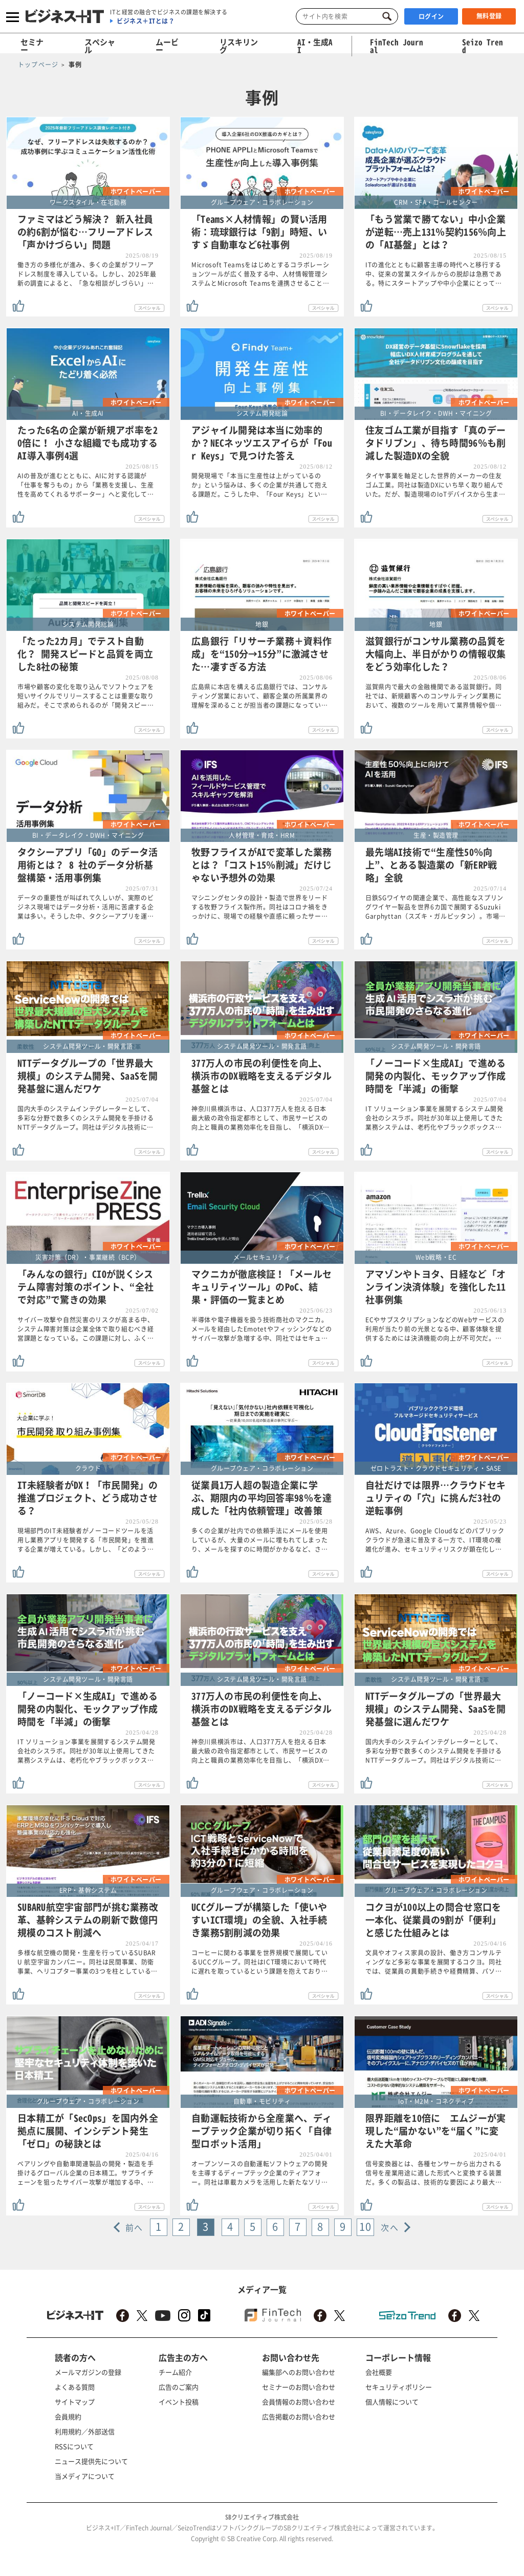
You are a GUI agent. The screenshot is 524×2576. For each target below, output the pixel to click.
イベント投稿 (179, 2401)
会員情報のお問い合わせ (298, 2401)
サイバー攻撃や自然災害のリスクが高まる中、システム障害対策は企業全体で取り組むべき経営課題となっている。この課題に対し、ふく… (85, 1329)
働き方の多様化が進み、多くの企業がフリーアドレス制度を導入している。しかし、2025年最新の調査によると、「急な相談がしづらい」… (87, 274)
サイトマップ (75, 2401)
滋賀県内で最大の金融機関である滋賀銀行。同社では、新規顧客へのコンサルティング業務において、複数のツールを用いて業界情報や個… (433, 696)
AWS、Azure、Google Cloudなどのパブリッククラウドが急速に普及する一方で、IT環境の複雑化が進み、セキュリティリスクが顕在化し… (435, 1540)
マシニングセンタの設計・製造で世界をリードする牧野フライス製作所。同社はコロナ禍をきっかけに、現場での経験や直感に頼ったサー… (259, 907)
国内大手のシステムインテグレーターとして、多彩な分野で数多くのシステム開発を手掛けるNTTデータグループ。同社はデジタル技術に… (85, 1118)
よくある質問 (75, 2387)
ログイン (431, 16)
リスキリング (239, 45)
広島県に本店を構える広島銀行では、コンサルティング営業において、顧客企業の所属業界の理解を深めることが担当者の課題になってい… (259, 696)
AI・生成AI (315, 45)
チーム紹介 (175, 2372)
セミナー (31, 45)
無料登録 (489, 15)
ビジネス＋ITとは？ (145, 21)
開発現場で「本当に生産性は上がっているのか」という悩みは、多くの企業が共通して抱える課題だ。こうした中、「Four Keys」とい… (259, 485)
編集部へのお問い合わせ (298, 2372)
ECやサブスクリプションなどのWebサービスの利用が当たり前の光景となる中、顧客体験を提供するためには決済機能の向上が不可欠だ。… (435, 1329)
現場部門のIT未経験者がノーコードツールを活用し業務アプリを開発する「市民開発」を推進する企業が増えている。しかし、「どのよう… (85, 1540)
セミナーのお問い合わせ (298, 2387)
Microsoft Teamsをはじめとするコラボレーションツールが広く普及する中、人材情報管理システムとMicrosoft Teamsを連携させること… (260, 274)
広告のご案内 (179, 2387)
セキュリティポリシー (398, 2387)
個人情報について (392, 2401)
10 (365, 2226)
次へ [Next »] (390, 2227)
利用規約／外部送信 (85, 2431)
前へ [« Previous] (134, 2227)
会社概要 (378, 2372)
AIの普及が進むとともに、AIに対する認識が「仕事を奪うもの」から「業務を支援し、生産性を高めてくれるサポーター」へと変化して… (85, 485)
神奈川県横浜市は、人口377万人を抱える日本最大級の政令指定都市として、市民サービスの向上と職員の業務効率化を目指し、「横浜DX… (260, 1118)
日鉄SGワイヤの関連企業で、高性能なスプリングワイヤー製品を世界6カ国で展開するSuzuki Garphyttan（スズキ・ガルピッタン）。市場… (435, 907)
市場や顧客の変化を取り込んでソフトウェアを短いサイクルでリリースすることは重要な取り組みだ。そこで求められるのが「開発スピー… (85, 696)
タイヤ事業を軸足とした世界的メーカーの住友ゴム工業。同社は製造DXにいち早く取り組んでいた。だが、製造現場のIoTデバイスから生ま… (435, 485)
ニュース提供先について (91, 2461)
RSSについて (74, 2446)
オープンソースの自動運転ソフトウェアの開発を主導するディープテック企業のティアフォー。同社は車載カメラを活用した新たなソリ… (259, 2173)
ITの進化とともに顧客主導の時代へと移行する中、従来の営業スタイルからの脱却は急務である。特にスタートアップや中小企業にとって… (433, 274)
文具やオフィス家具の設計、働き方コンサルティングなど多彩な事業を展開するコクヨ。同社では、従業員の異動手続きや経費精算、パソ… (433, 1962)
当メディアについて (85, 2476)
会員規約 (68, 2416)
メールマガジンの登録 (88, 2372)
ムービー (167, 45)
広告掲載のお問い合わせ (298, 2416)
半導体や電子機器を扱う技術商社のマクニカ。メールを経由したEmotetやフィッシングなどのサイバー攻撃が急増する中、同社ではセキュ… (261, 1329)
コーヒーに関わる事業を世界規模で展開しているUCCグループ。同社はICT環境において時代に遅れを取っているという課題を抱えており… (259, 1962)
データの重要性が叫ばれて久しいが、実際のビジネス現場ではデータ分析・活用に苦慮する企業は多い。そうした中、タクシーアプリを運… (85, 907)
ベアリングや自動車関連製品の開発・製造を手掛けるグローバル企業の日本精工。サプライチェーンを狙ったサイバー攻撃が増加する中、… (85, 2173)
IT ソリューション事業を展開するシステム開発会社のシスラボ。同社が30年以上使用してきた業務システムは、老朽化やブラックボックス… (434, 1118)
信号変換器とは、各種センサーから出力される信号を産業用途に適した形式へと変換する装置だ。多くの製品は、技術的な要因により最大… (433, 2173)
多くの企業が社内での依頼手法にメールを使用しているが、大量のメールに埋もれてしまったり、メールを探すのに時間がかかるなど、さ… (259, 1540)
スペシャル (99, 45)
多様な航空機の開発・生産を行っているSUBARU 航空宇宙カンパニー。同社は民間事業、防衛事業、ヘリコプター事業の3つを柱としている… (87, 1962)
